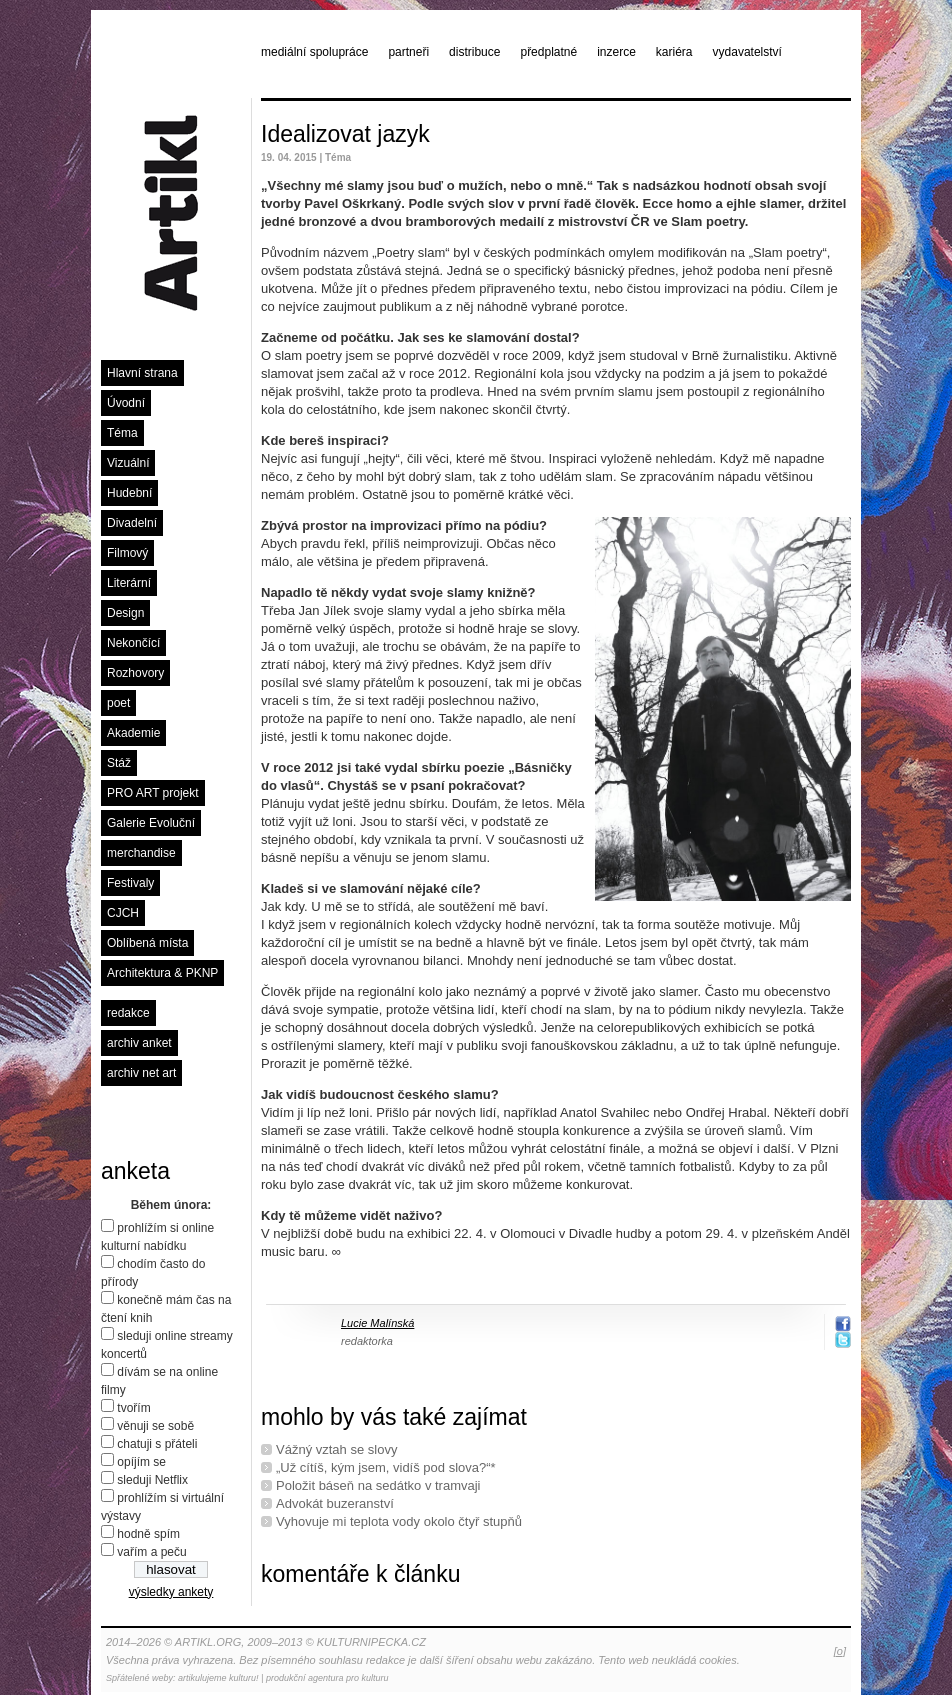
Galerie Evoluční (151, 823)
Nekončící (133, 643)
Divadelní (132, 523)
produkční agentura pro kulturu (327, 1678)
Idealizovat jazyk (345, 134)
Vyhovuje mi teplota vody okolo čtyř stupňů (399, 1521)
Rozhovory (135, 673)
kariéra (674, 52)
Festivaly (130, 883)
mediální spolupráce (314, 52)
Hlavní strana (142, 373)
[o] (840, 1651)
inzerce (616, 52)
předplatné (548, 52)
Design (125, 613)
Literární (129, 583)
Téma (122, 433)
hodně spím (148, 1534)
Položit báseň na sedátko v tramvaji (378, 1485)
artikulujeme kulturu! (218, 1678)
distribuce (474, 52)
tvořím (133, 1408)
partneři (408, 52)
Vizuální (128, 463)
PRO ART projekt (153, 793)
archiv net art (141, 1073)
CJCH (123, 913)
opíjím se (141, 1462)
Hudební (129, 493)
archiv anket (139, 1043)
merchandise (141, 853)
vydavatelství (747, 52)
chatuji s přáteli (157, 1444)
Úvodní (126, 403)
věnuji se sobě (155, 1426)
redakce (128, 1013)
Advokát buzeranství (335, 1503)
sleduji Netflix (152, 1480)
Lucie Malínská (377, 1323)
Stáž (119, 763)
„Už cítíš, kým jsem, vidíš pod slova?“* (386, 1467)
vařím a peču (151, 1552)
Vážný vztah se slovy (336, 1449)
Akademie (133, 733)
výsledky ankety (171, 1592)
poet (118, 703)
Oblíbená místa (147, 943)
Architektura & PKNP (162, 973)
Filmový (127, 553)
